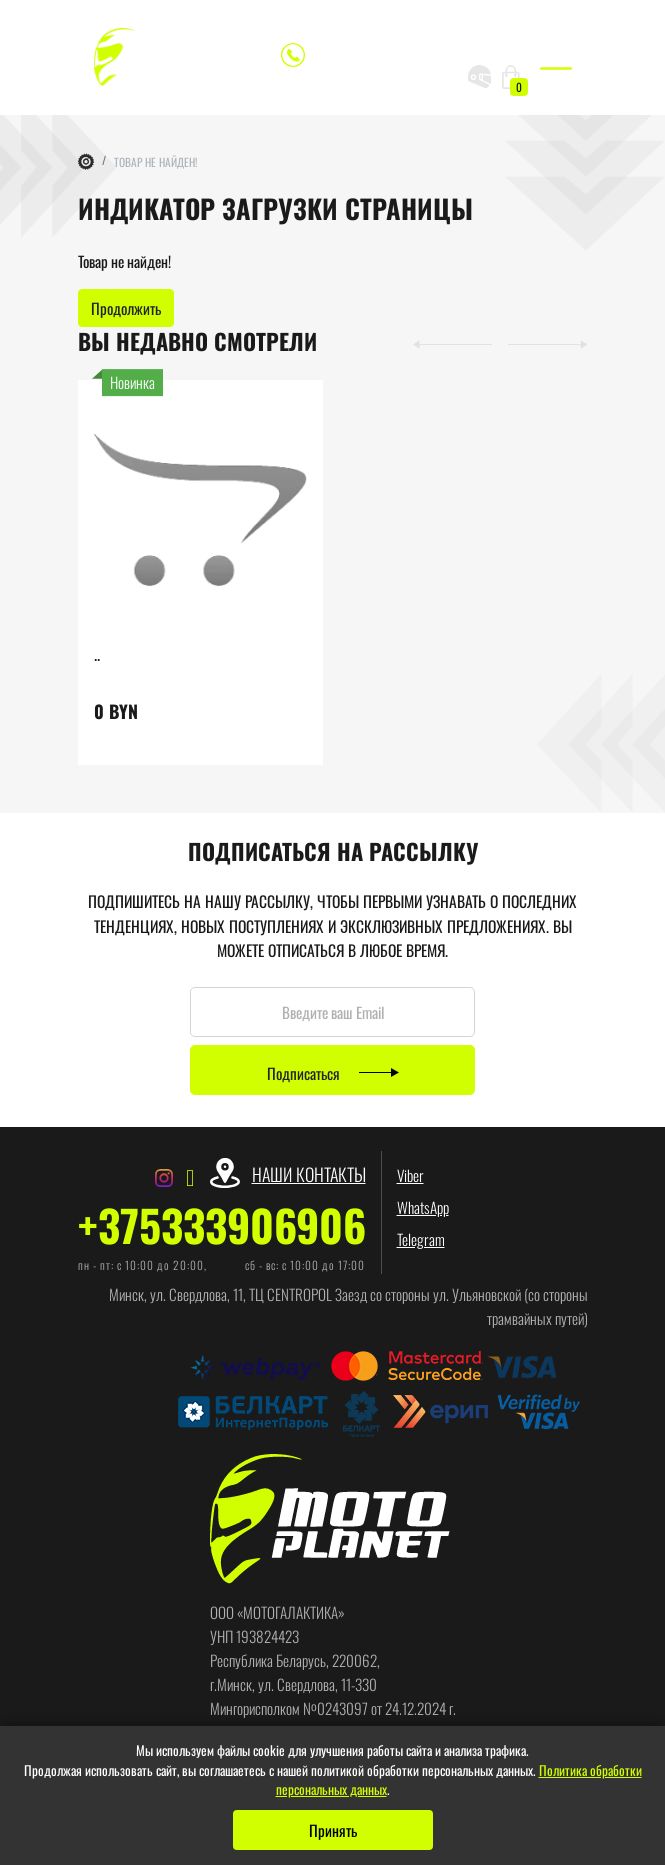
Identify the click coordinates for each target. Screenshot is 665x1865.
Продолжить (126, 308)
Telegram (421, 1239)
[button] (443, 342)
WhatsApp (423, 1207)
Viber (410, 1175)
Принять (333, 1830)
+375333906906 (222, 1225)
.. (97, 653)
